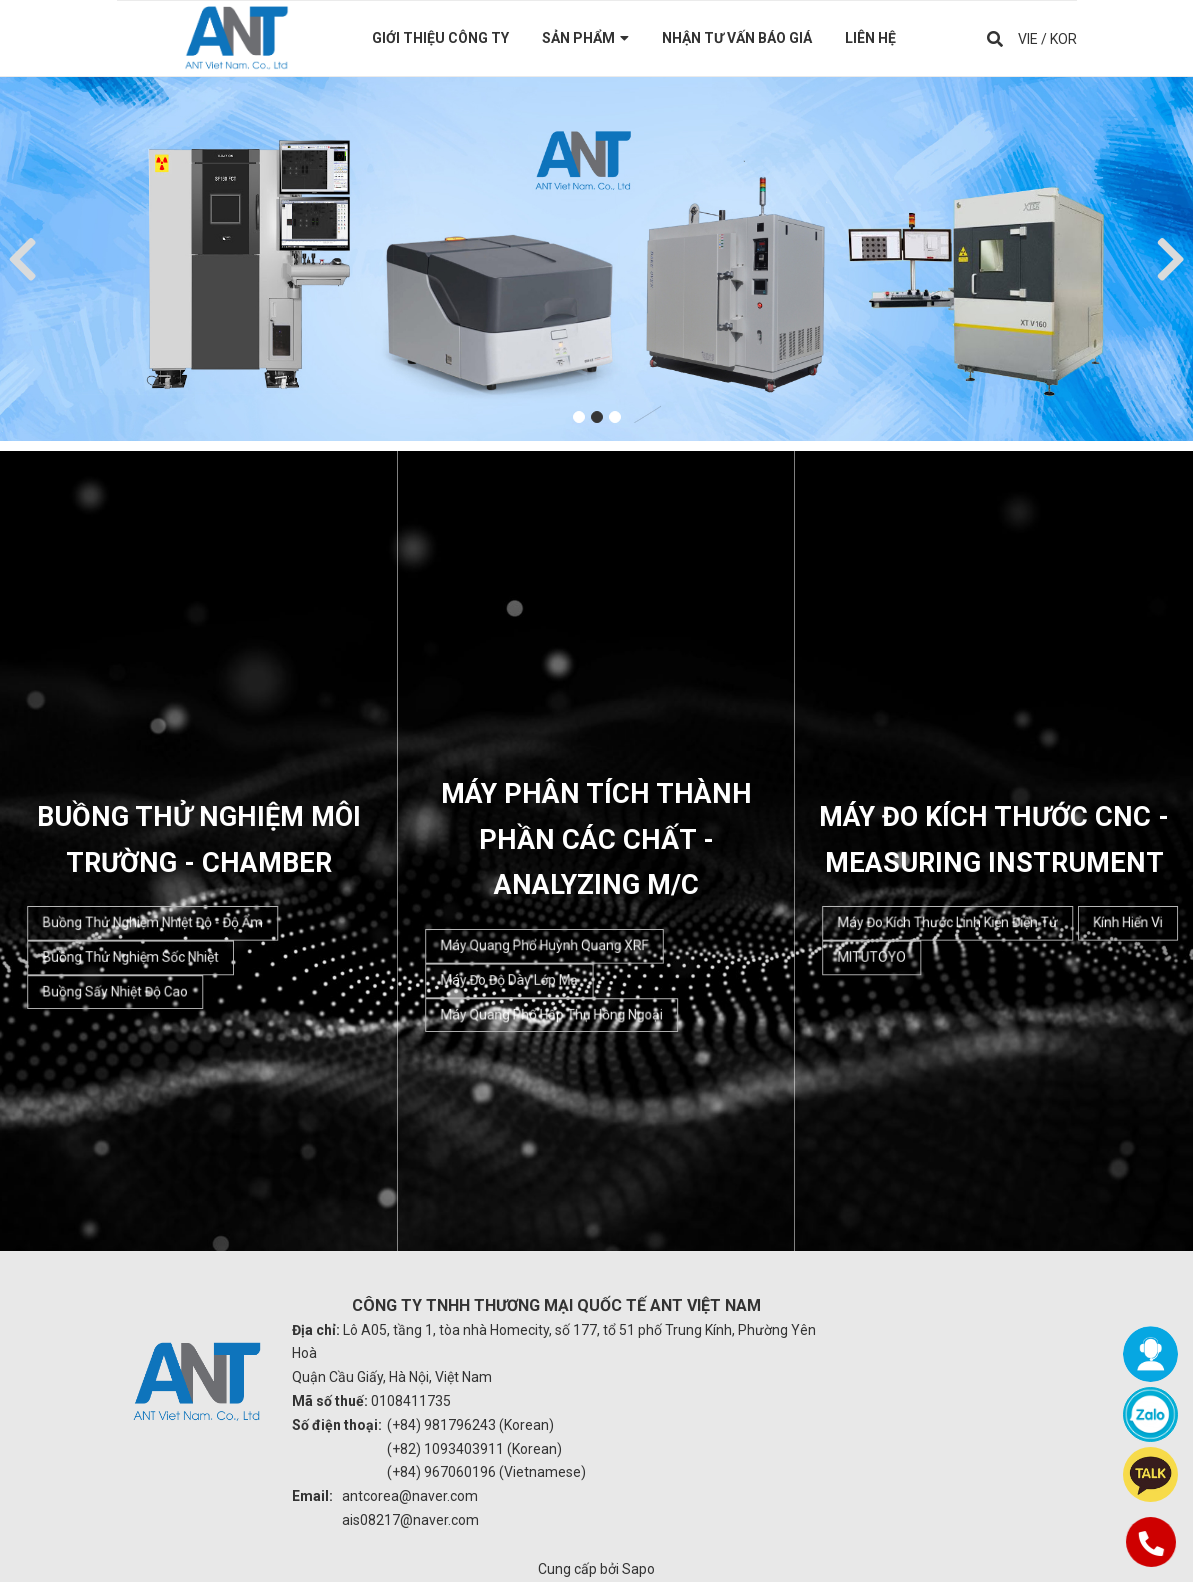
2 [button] (597, 417)
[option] (596, 259)
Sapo (638, 1569)
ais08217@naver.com (410, 1520)
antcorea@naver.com (410, 1496)
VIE (1028, 38)
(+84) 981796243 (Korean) (470, 1425)
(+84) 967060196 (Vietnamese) (486, 1472)
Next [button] (1170, 258)
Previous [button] (22, 258)
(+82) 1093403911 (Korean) (474, 1449)
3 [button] (615, 417)
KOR (1063, 38)
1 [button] (579, 417)
